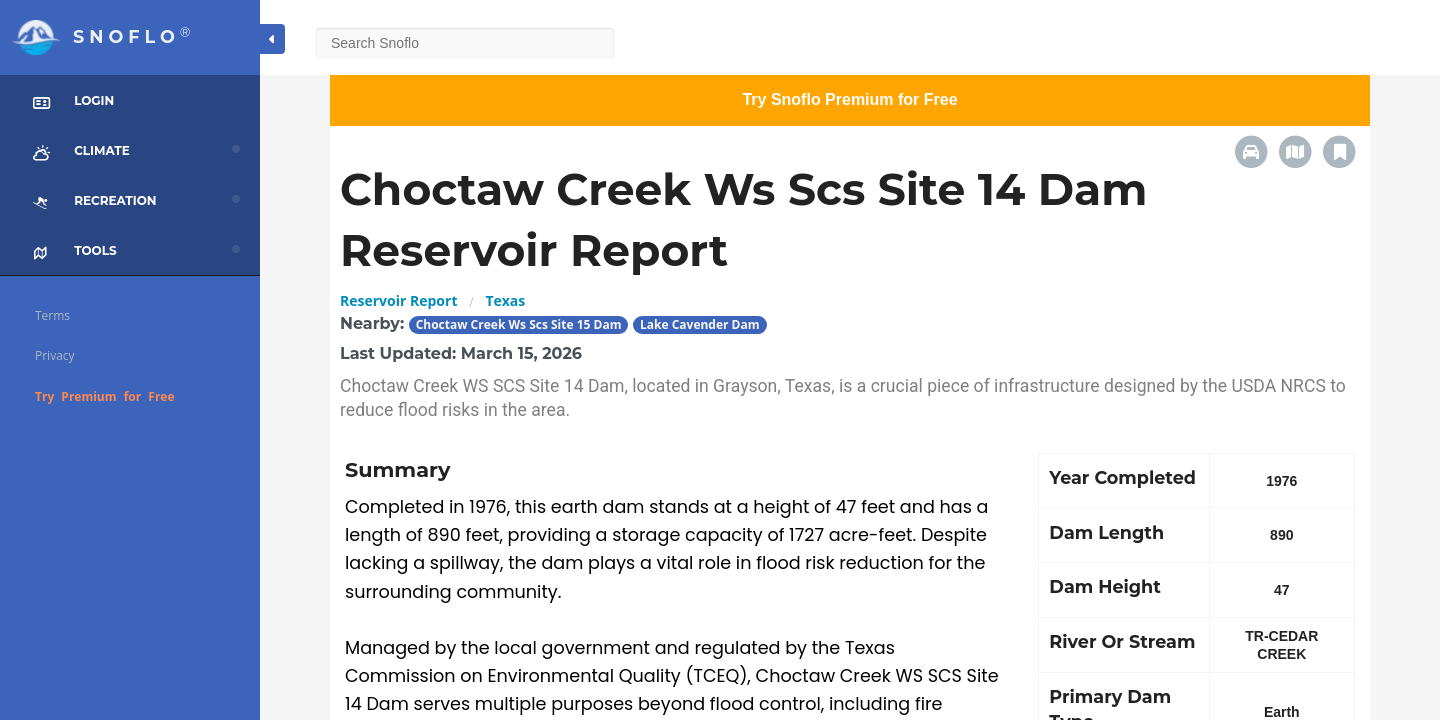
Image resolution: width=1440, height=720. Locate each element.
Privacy (55, 355)
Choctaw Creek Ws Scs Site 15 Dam (519, 324)
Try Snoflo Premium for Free (849, 99)
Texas (505, 300)
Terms (52, 315)
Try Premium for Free (105, 396)
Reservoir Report (398, 300)
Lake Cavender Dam (700, 324)
